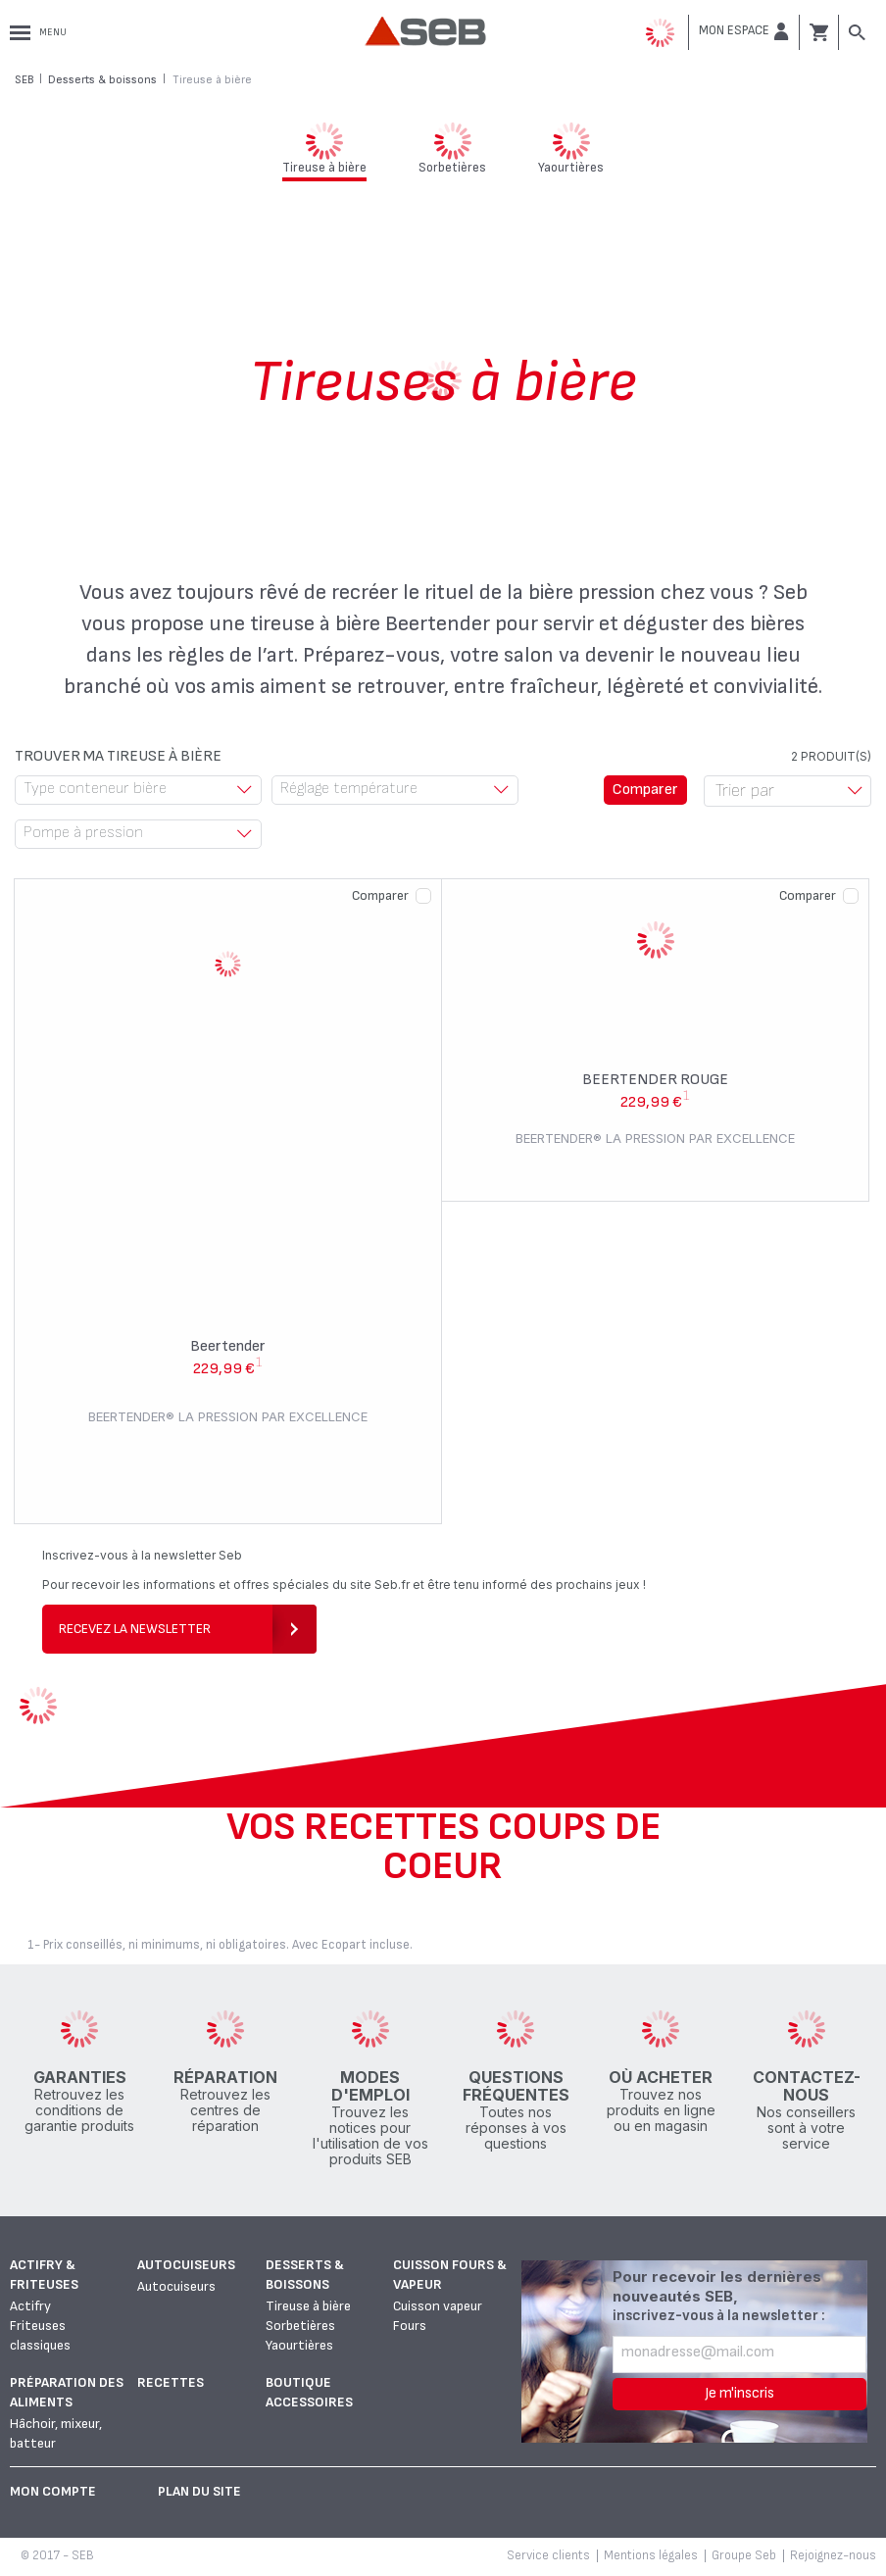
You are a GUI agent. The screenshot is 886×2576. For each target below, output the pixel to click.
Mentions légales (651, 2555)
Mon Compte (53, 2491)
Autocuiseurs (186, 2264)
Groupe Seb (744, 2555)
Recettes (170, 2382)
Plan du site (199, 2491)
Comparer (380, 895)
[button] (744, 31)
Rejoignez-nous (833, 2555)
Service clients (548, 2555)
